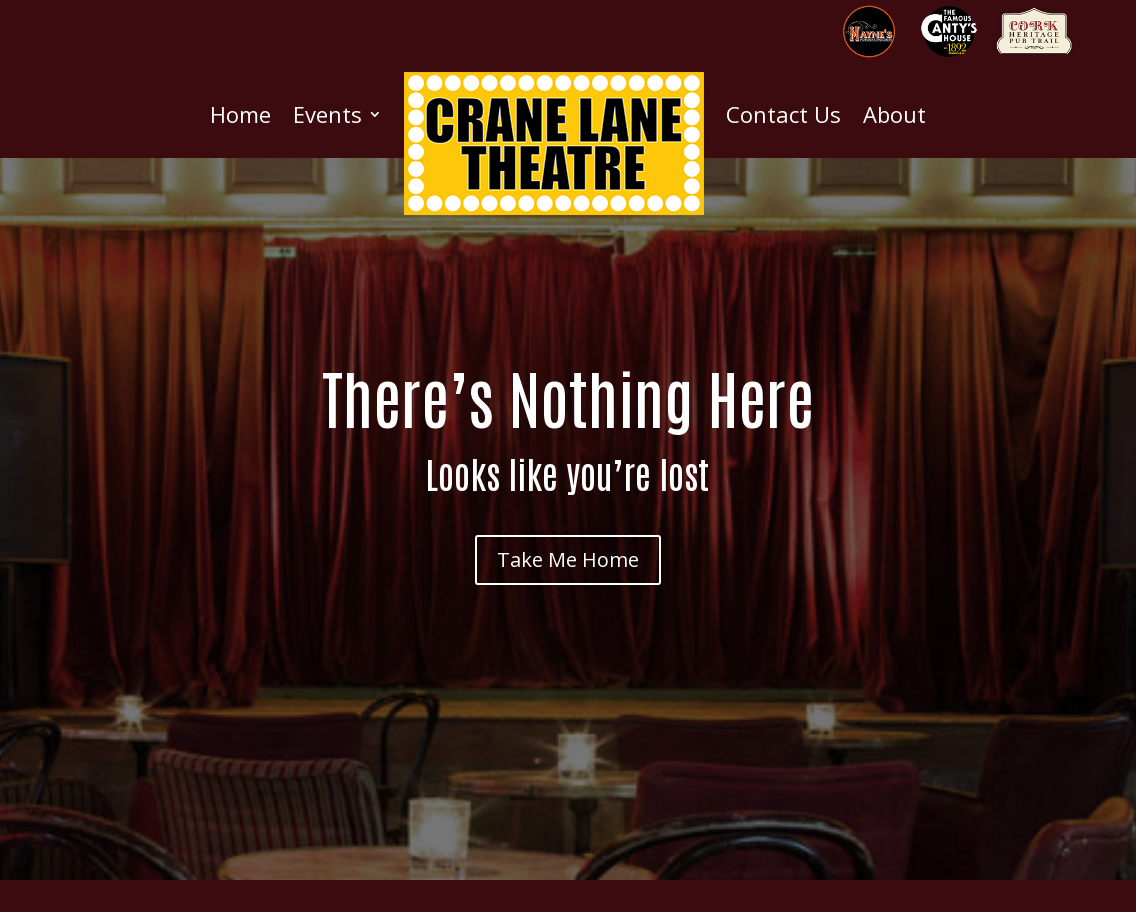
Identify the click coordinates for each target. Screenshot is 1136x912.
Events (327, 114)
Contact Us (783, 114)
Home (240, 114)
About (894, 114)
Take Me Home (568, 559)
